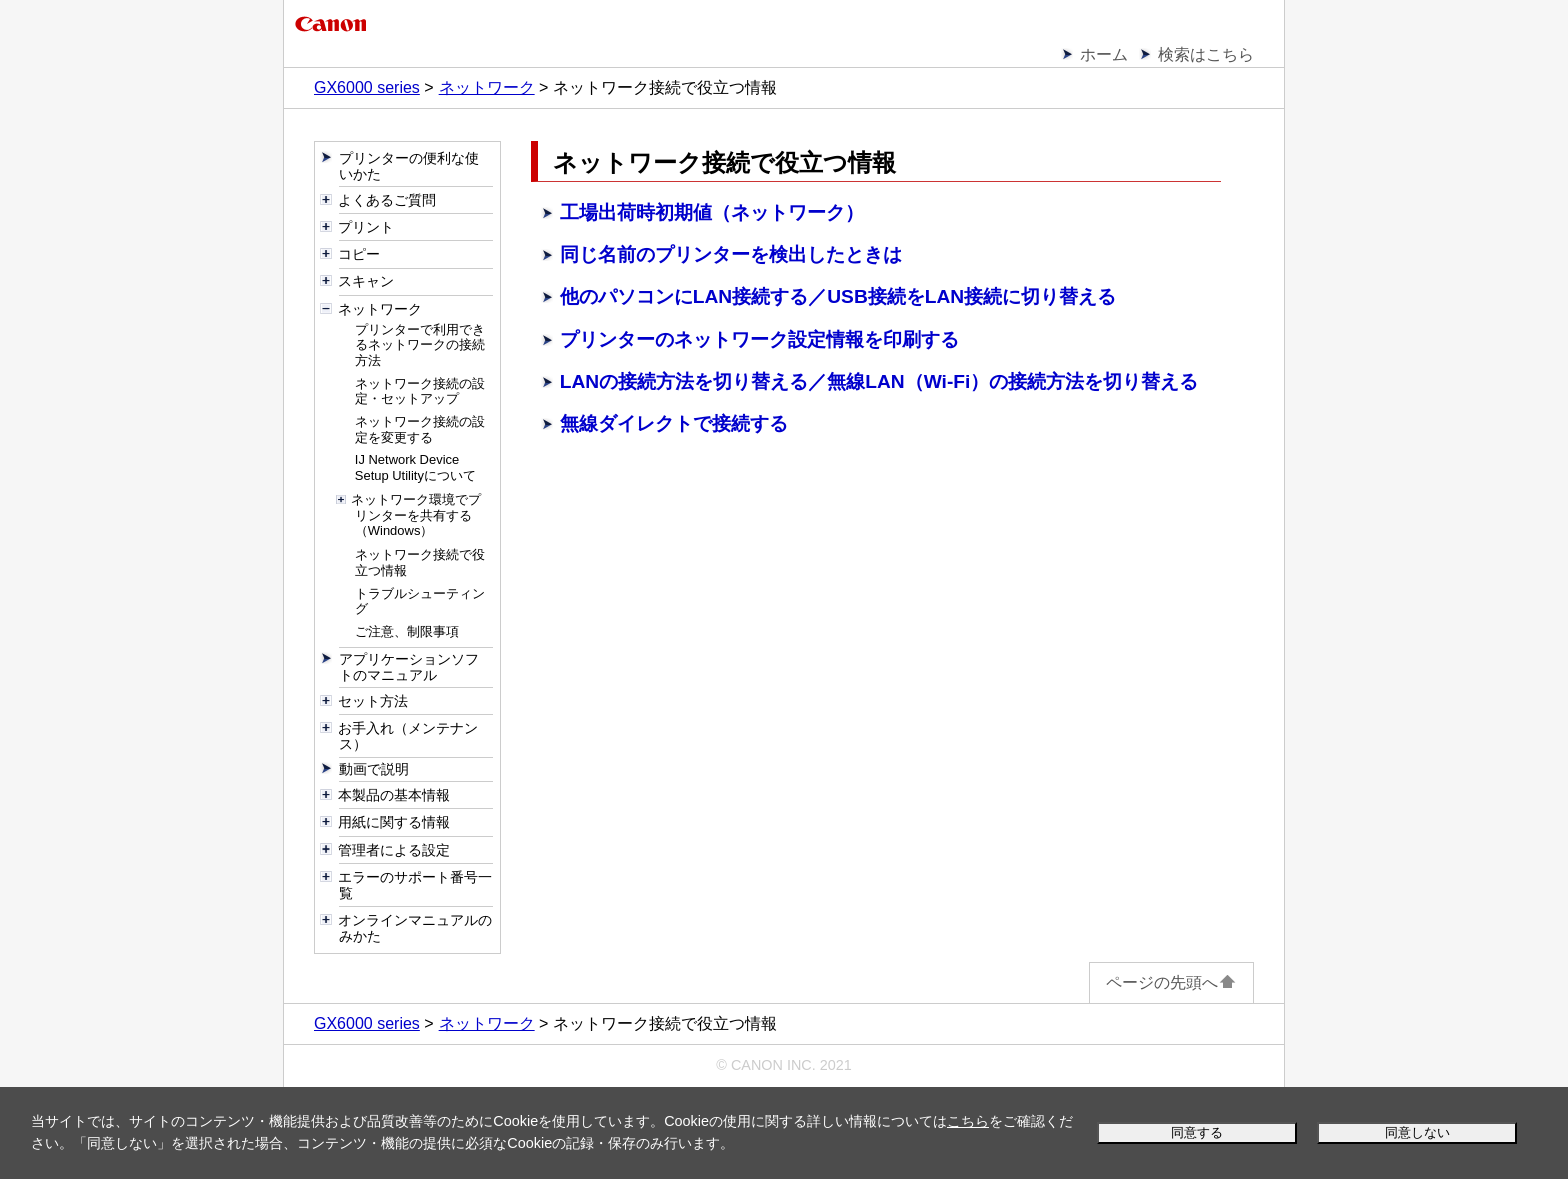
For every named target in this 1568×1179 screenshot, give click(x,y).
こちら (968, 1121)
